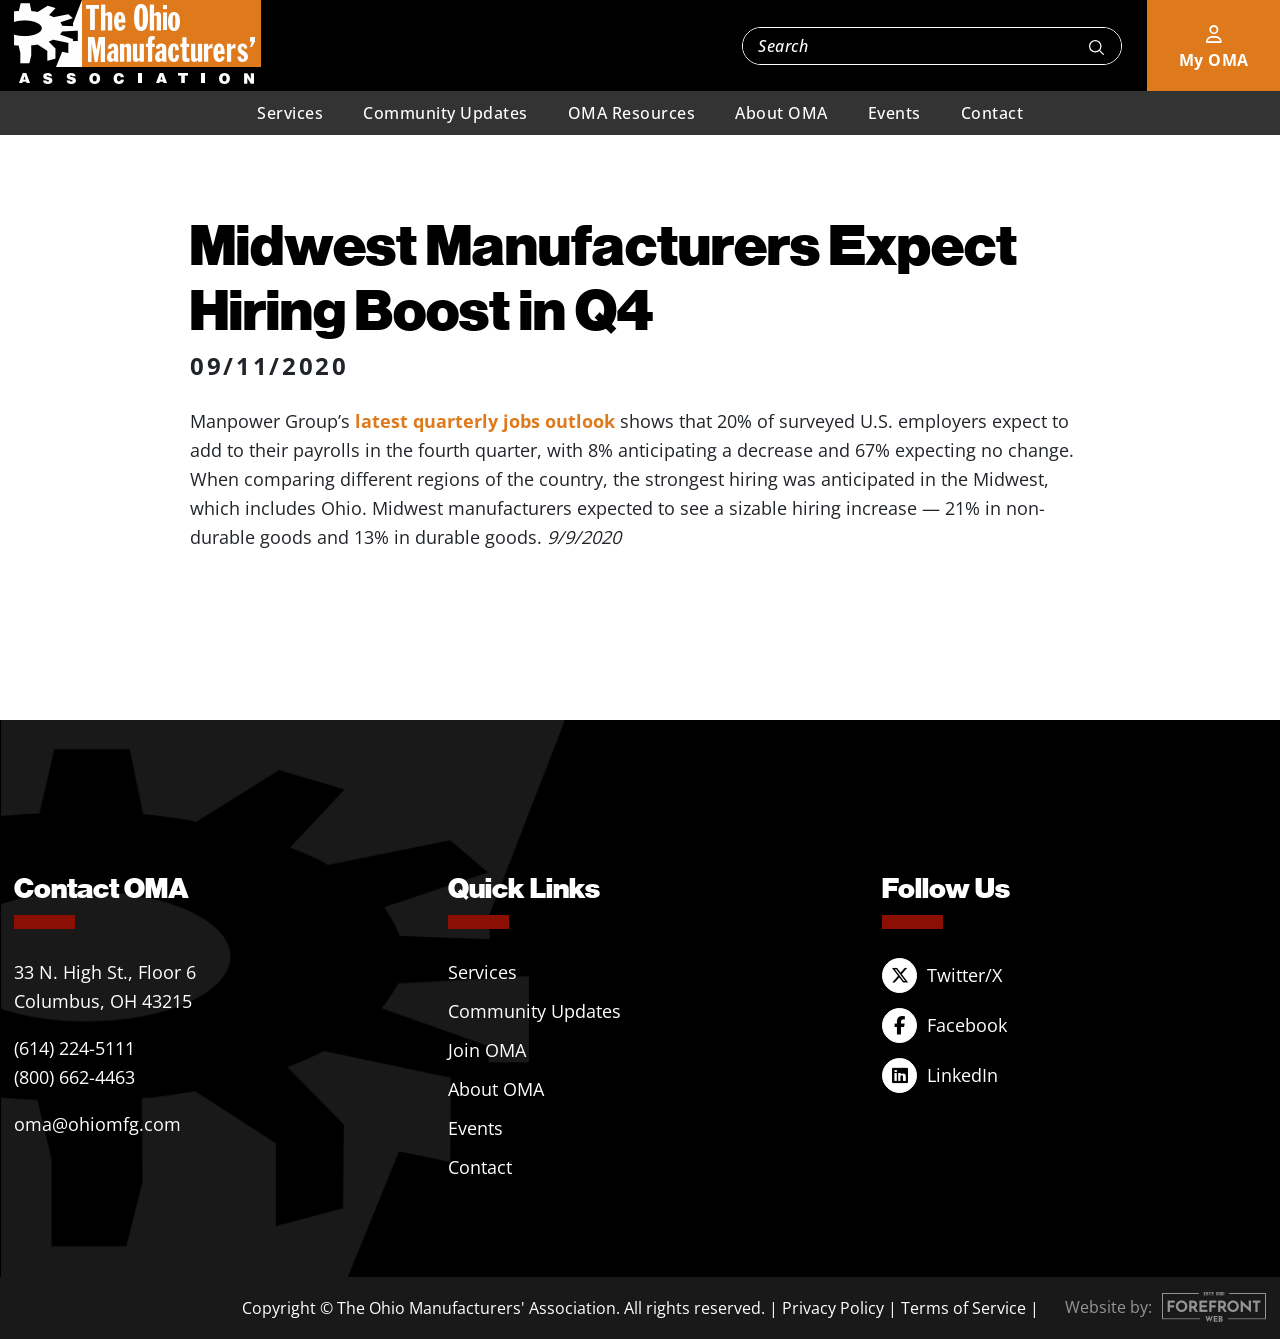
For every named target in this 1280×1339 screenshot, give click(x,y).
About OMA (781, 113)
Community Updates (445, 113)
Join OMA (487, 1050)
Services (290, 113)
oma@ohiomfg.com (97, 1124)
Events (894, 113)
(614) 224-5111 (74, 1048)
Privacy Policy (833, 1308)
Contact (992, 113)
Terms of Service (963, 1308)
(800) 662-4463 (74, 1077)
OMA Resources (632, 113)
